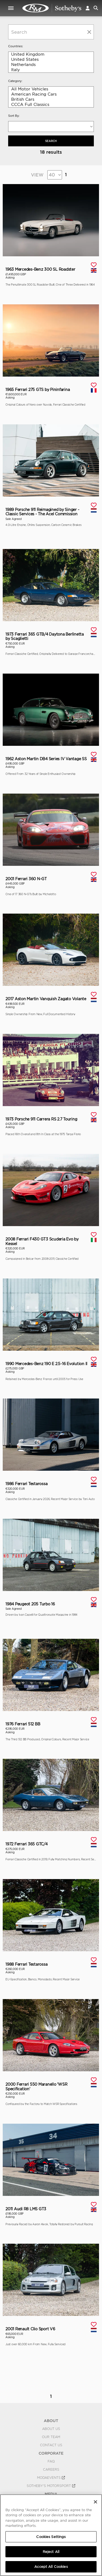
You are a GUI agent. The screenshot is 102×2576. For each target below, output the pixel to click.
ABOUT (51, 2421)
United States (51, 59)
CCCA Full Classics (51, 104)
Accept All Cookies (50, 2567)
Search (51, 141)
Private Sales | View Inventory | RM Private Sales (52, 8)
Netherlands (51, 64)
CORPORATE (51, 2453)
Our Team (51, 2437)
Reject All (51, 2552)
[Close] (95, 2502)
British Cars (51, 99)
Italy (51, 69)
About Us (51, 2429)
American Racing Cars (51, 94)
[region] (51, 2535)
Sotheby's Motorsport (51, 2486)
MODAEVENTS (51, 2478)
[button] (87, 8)
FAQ (51, 2461)
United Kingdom (51, 54)
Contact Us (51, 2445)
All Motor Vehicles (51, 89)
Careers (51, 2469)
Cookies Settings (51, 2537)
